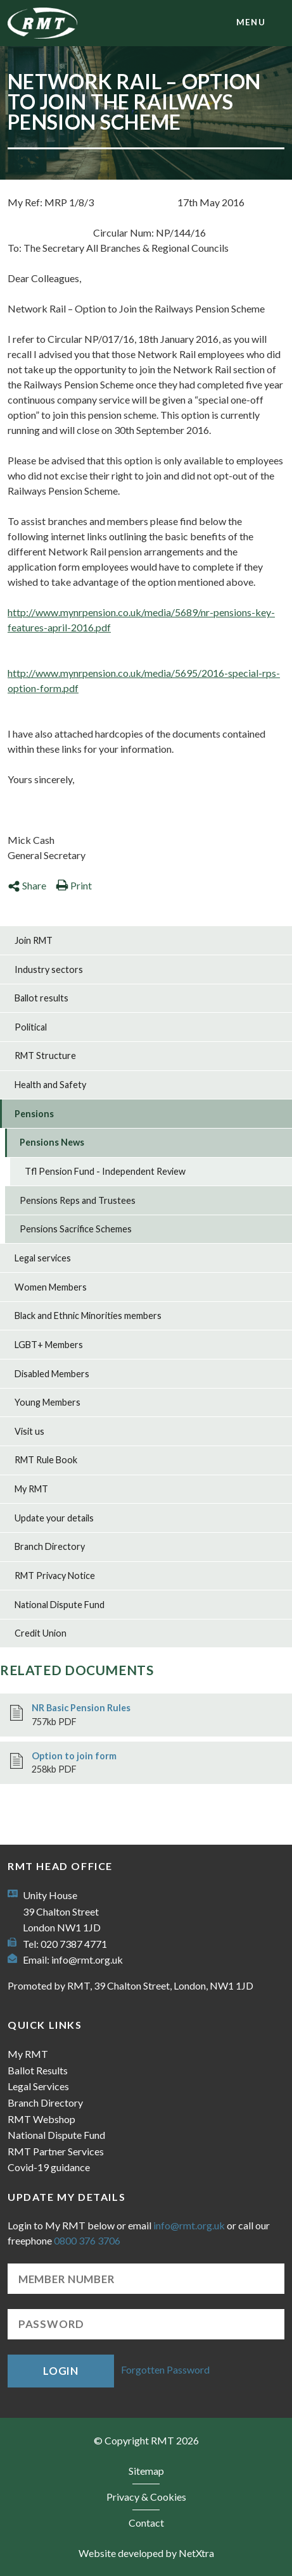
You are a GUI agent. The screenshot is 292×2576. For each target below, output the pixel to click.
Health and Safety (50, 1084)
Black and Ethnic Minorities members (88, 1315)
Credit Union (41, 1633)
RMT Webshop (41, 2119)
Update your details (54, 1518)
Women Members (51, 1287)
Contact (146, 2523)
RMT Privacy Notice (55, 1575)
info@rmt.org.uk (87, 1960)
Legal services (43, 1258)
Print (74, 885)
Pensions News (52, 1142)
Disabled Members (52, 1373)
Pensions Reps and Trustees (78, 1200)
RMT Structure (45, 1055)
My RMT (31, 1488)
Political (31, 1027)
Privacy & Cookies (146, 2497)
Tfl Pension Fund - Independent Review (105, 1171)
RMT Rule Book (46, 1459)
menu (250, 22)
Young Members (47, 1402)
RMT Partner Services (56, 2151)
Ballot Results (38, 2070)
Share (27, 885)
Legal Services (38, 2086)
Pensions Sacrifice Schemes (76, 1228)
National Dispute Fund (60, 1604)
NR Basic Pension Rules (81, 1707)
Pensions (34, 1113)
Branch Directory (50, 1546)
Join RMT (34, 940)
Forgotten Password (165, 2369)
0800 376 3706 (87, 2240)
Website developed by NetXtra (146, 2553)
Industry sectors (49, 969)
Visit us (29, 1431)
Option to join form (74, 1755)
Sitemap (146, 2471)
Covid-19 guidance (49, 2167)
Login (61, 2370)
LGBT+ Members (49, 1344)
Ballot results (41, 998)
